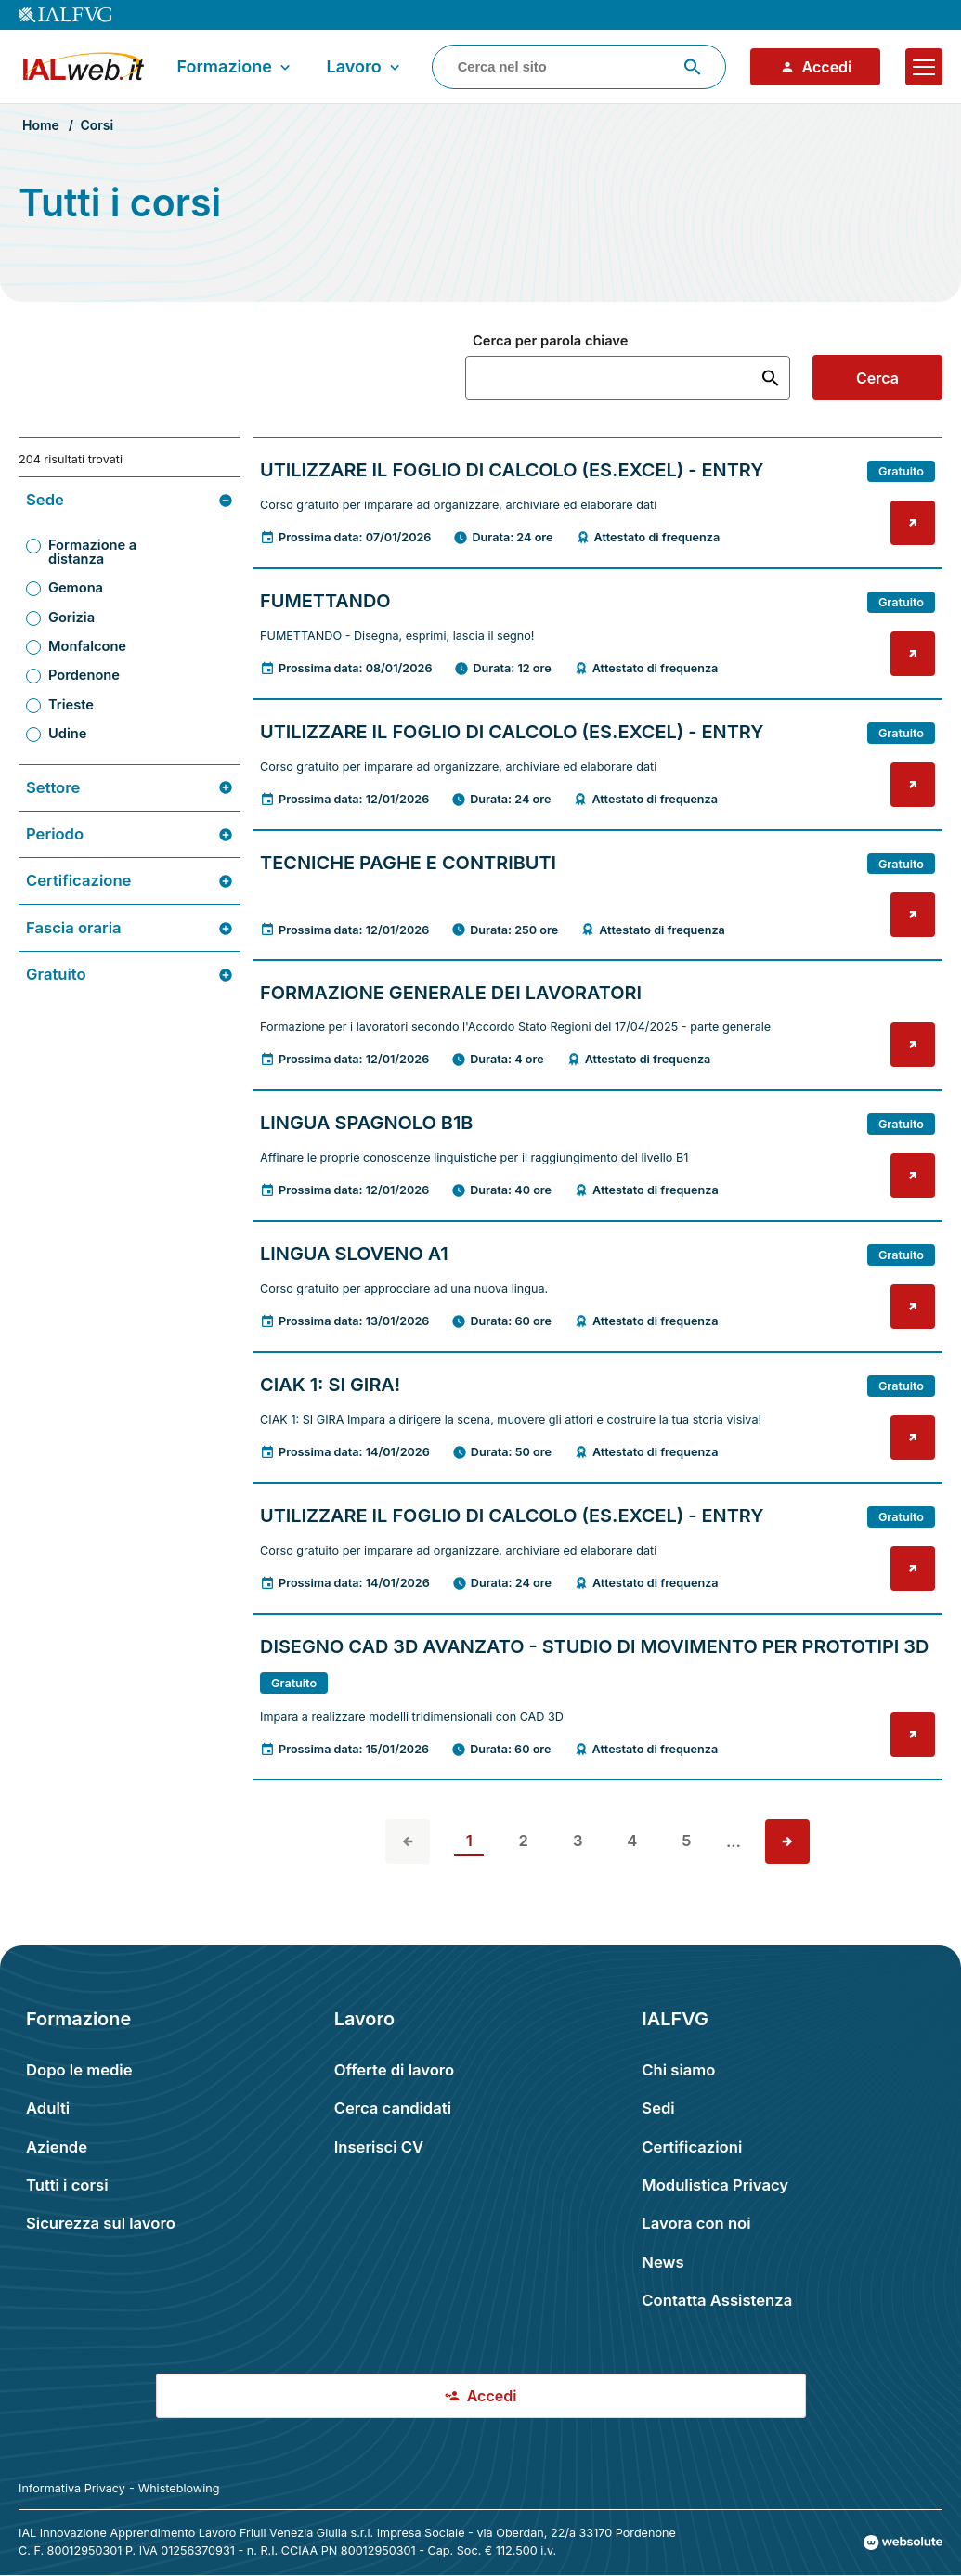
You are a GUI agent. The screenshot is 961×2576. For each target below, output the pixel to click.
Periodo (129, 834)
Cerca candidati (392, 2108)
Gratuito (129, 974)
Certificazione (129, 881)
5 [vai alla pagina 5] (686, 1840)
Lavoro (364, 67)
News (662, 2262)
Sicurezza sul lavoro (100, 2223)
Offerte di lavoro (394, 2070)
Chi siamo (678, 2070)
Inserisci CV (379, 2147)
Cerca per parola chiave (550, 341)
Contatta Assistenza (717, 2300)
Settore (129, 788)
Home (40, 125)
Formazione (235, 67)
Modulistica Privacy (715, 2185)
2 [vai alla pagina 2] (523, 1840)
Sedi (658, 2108)
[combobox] (579, 67)
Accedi (816, 67)
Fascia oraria (129, 928)
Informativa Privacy (72, 2488)
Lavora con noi (696, 2223)
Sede (129, 500)
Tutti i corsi (67, 2185)
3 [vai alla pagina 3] (578, 1840)
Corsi (96, 125)
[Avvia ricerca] (693, 67)
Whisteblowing (179, 2488)
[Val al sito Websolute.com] (903, 2542)
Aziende (56, 2147)
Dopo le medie (79, 2070)
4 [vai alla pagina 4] (632, 1840)
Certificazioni (692, 2147)
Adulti (48, 2108)
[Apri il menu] (923, 66)
